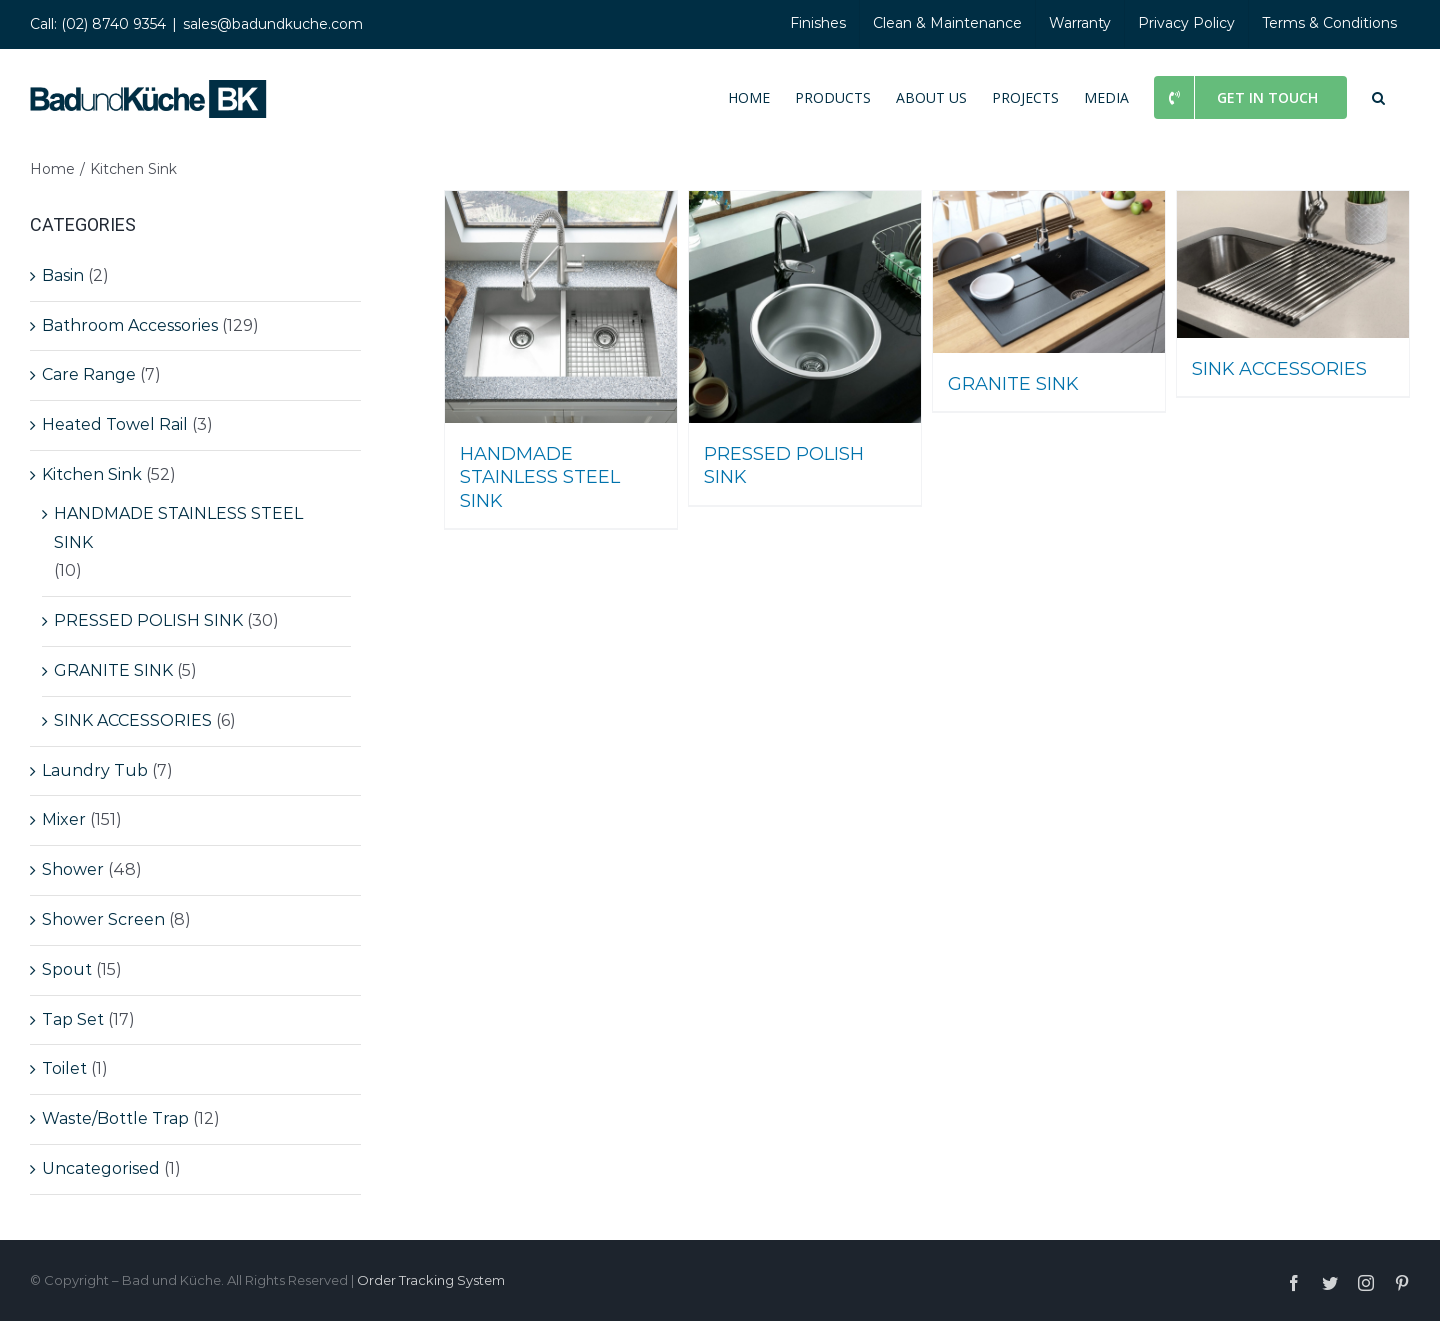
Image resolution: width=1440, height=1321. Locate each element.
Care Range (89, 374)
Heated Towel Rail (115, 424)
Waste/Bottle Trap (115, 1118)
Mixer (64, 819)
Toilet (64, 1068)
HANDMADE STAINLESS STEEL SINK (178, 528)
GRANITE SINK (113, 670)
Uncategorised (101, 1168)
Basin (63, 275)
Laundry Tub (95, 770)
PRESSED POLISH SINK (148, 620)
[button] (1378, 96)
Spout (67, 969)
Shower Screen (103, 919)
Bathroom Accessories (130, 325)
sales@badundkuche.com (273, 24)
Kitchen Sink (92, 474)
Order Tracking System (431, 1280)
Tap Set (73, 1019)
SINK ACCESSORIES (133, 720)
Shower (73, 869)
